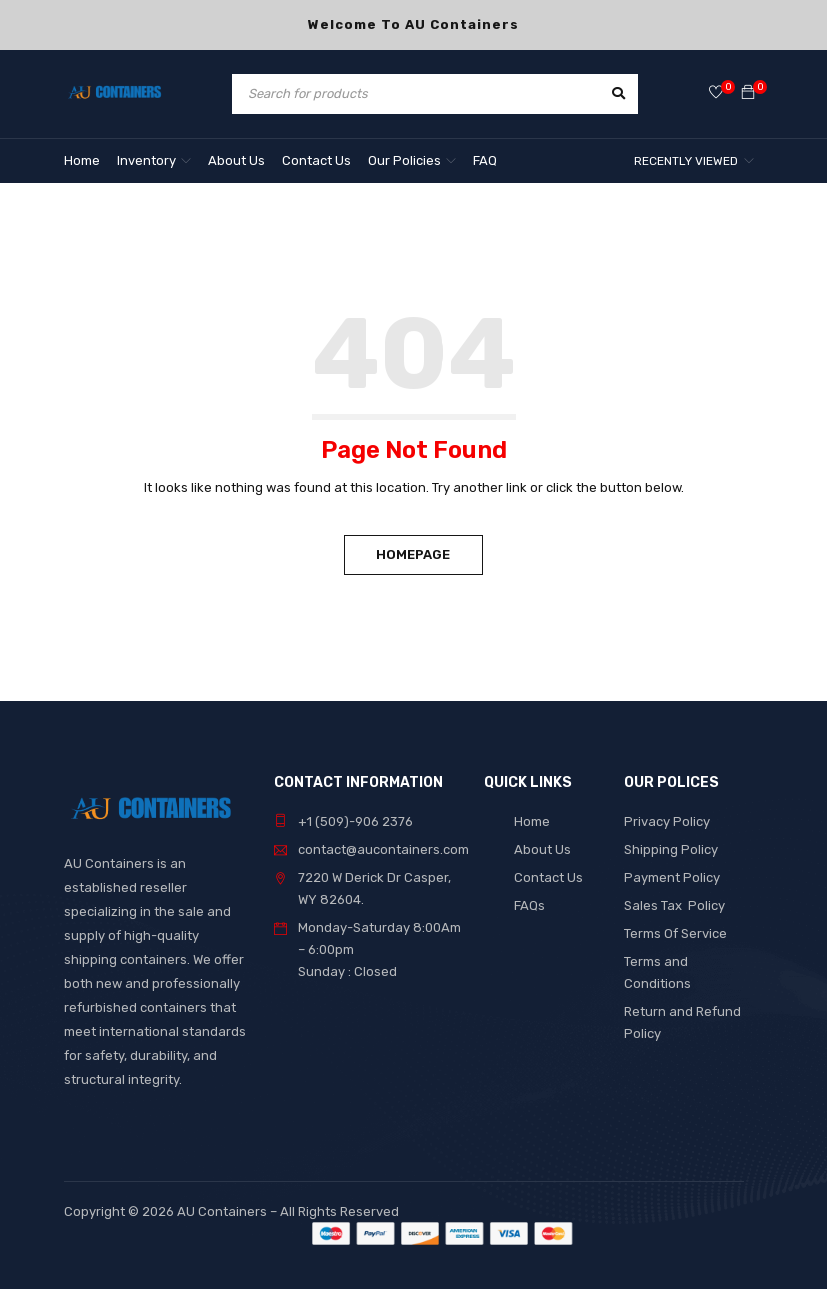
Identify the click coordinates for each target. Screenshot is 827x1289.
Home (532, 821)
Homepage (414, 554)
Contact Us (548, 877)
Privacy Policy (667, 821)
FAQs (529, 905)
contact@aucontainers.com (383, 849)
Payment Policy (672, 877)
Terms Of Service (675, 933)
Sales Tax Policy (674, 905)
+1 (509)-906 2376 (355, 821)
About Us (542, 849)
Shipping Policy (671, 849)
